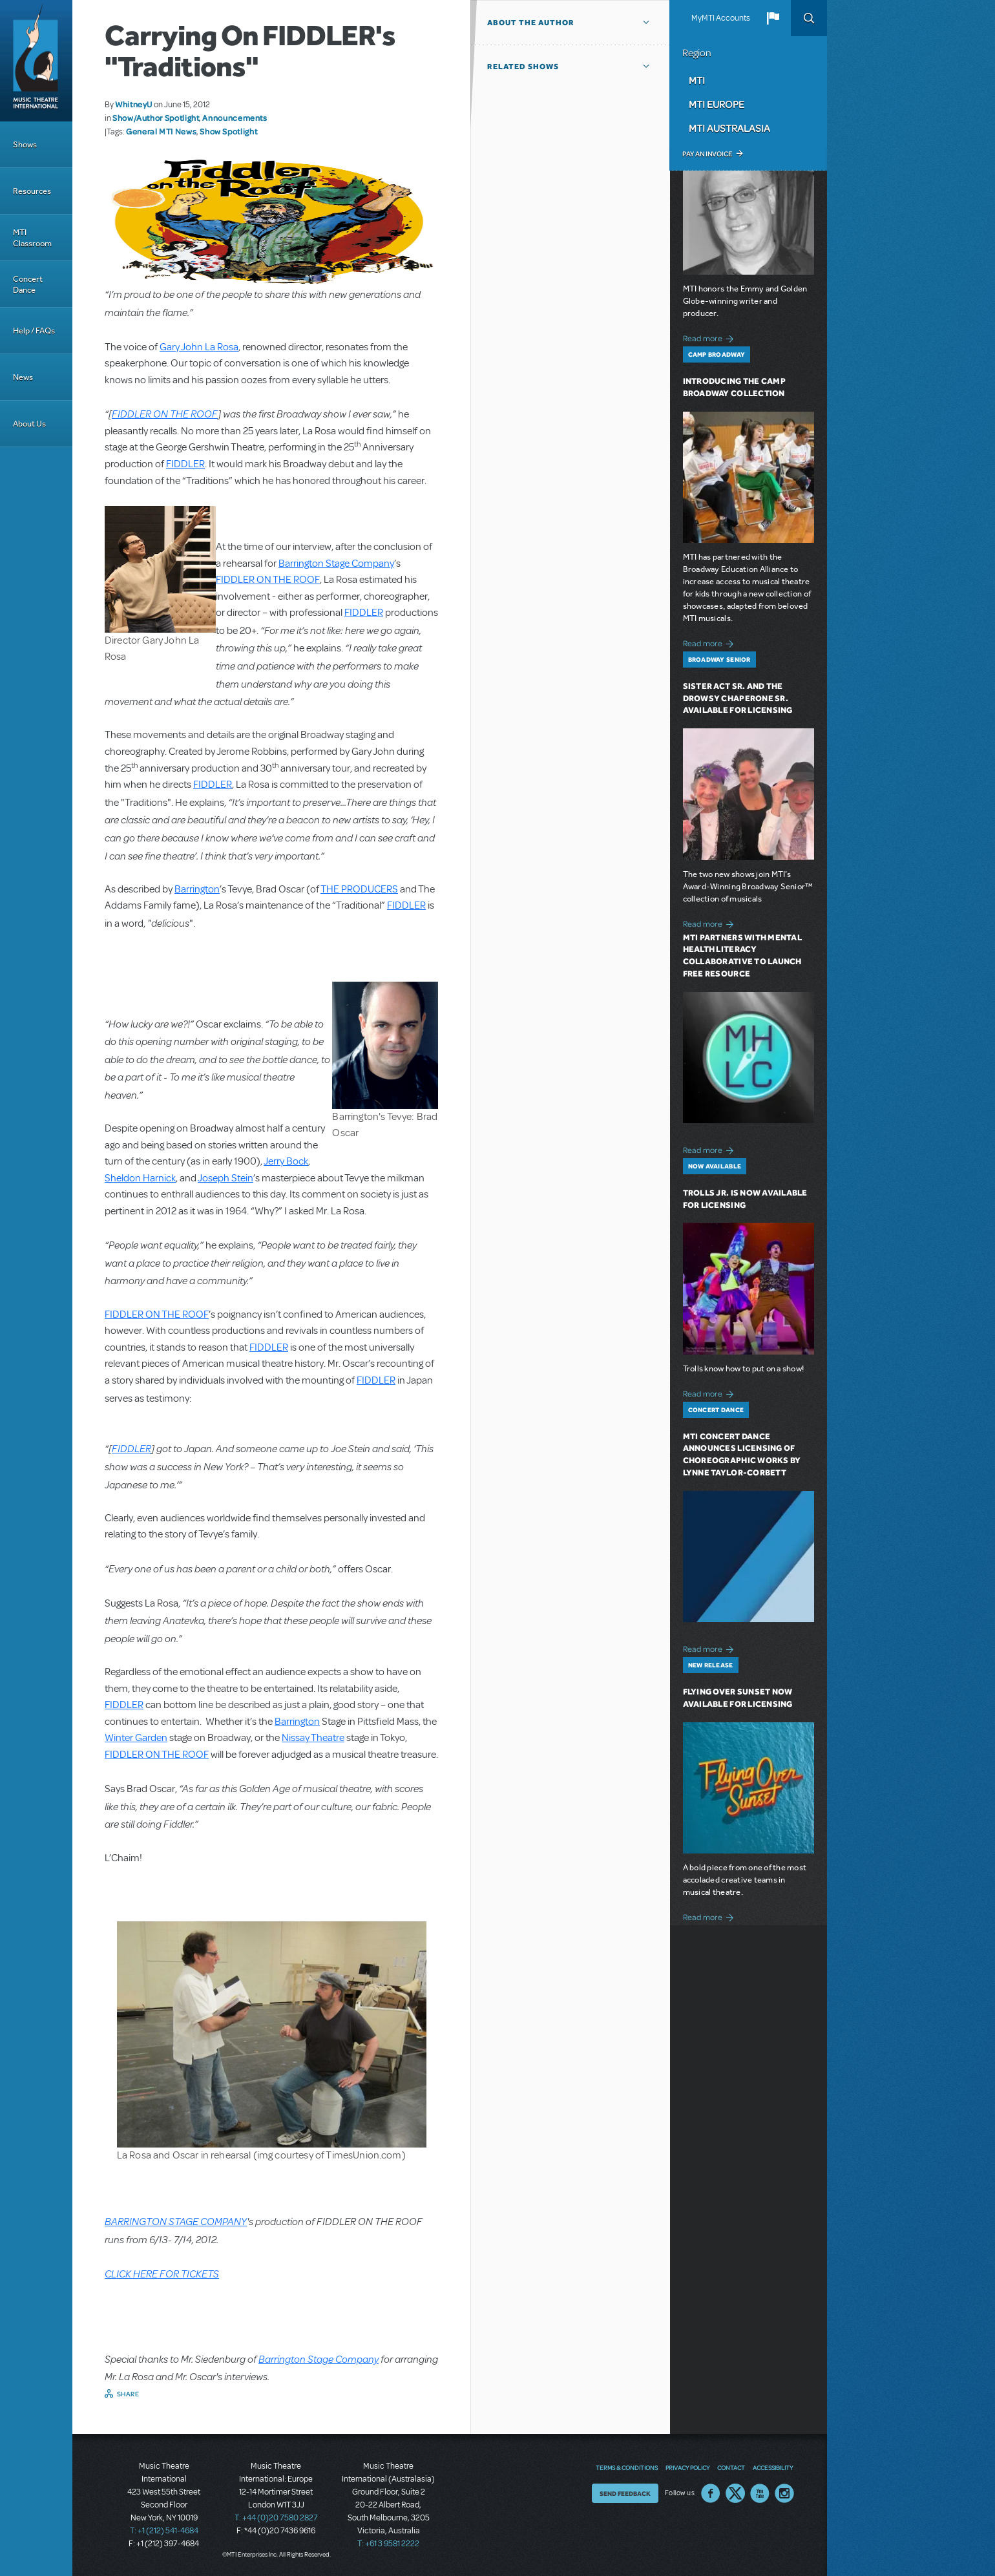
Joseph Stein (225, 1178)
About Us (29, 423)
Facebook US (710, 2493)
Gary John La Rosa (199, 347)
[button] (773, 18)
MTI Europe (716, 104)
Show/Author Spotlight (155, 117)
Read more (710, 337)
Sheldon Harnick (140, 1178)
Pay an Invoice (707, 153)
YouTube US (760, 2493)
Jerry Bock (286, 1161)
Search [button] (809, 18)
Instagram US (784, 2493)
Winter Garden (136, 1737)
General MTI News (161, 131)
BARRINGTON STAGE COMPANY (176, 2220)
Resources (32, 190)
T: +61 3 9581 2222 (388, 2544)
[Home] (36, 60)
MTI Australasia (729, 127)
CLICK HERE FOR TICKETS (162, 2273)
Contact (731, 2467)
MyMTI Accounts (720, 18)
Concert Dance (28, 284)
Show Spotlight (228, 131)
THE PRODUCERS (359, 889)
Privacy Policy (687, 2467)
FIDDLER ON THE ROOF (165, 413)
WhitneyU (133, 104)
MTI (697, 80)
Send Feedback (625, 2493)
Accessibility (773, 2467)
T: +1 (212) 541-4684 (164, 2531)
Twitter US (735, 2493)
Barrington (197, 889)
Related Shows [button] (523, 66)
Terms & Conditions (627, 2467)
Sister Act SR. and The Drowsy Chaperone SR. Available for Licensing (738, 698)
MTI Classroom (32, 238)
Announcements (234, 117)
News (23, 377)
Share (128, 2393)
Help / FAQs (34, 330)
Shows (25, 144)
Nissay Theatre (313, 1737)
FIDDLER (185, 464)
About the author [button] (530, 22)
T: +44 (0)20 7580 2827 (276, 2518)
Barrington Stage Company (336, 563)
